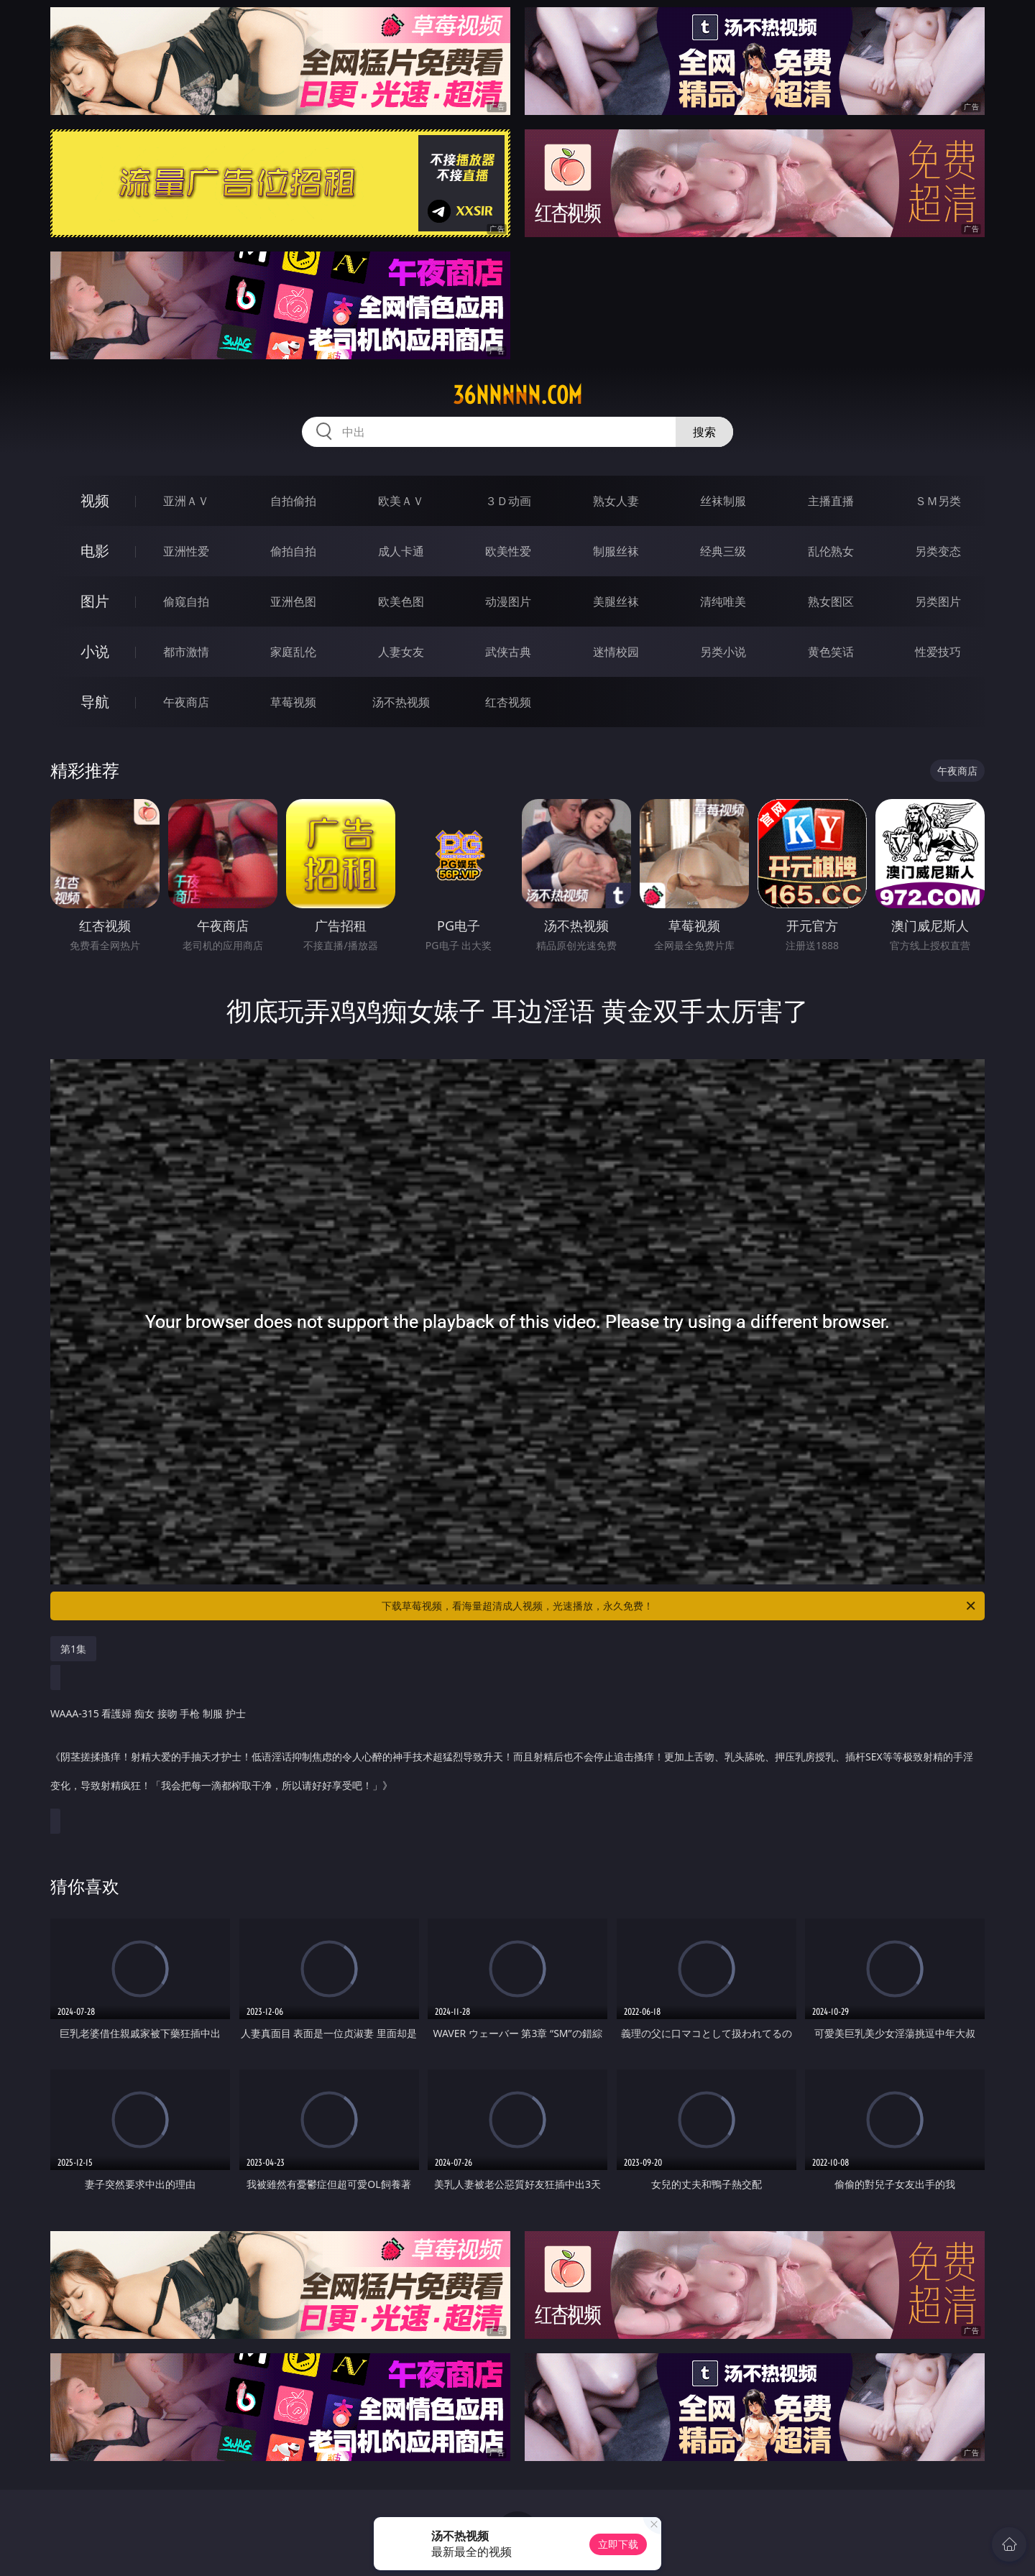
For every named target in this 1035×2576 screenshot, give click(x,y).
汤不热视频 (401, 702)
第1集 (73, 1649)
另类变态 (938, 551)
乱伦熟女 (831, 551)
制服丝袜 (616, 551)
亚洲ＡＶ (186, 501)
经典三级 (723, 551)
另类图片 (938, 601)
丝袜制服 (723, 501)
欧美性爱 (508, 551)
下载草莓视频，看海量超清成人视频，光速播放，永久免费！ (680, 1606)
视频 (94, 500)
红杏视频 (508, 702)
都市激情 (186, 652)
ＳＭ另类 (938, 501)
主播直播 (831, 501)
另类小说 (723, 652)
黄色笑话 (831, 652)
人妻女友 (401, 652)
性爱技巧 (938, 652)
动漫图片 (508, 601)
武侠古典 (508, 652)
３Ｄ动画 (508, 501)
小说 (94, 651)
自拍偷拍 (293, 501)
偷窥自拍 (186, 601)
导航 (94, 701)
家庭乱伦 (293, 652)
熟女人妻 (616, 501)
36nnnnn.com (517, 395)
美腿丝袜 (616, 601)
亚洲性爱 (186, 551)
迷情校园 (616, 652)
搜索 (704, 432)
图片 (94, 601)
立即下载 (618, 2544)
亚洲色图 (293, 601)
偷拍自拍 (293, 551)
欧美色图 (401, 601)
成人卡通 (401, 551)
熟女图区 (831, 601)
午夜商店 (186, 702)
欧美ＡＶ (401, 501)
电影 (94, 550)
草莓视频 (293, 702)
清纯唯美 (723, 601)
